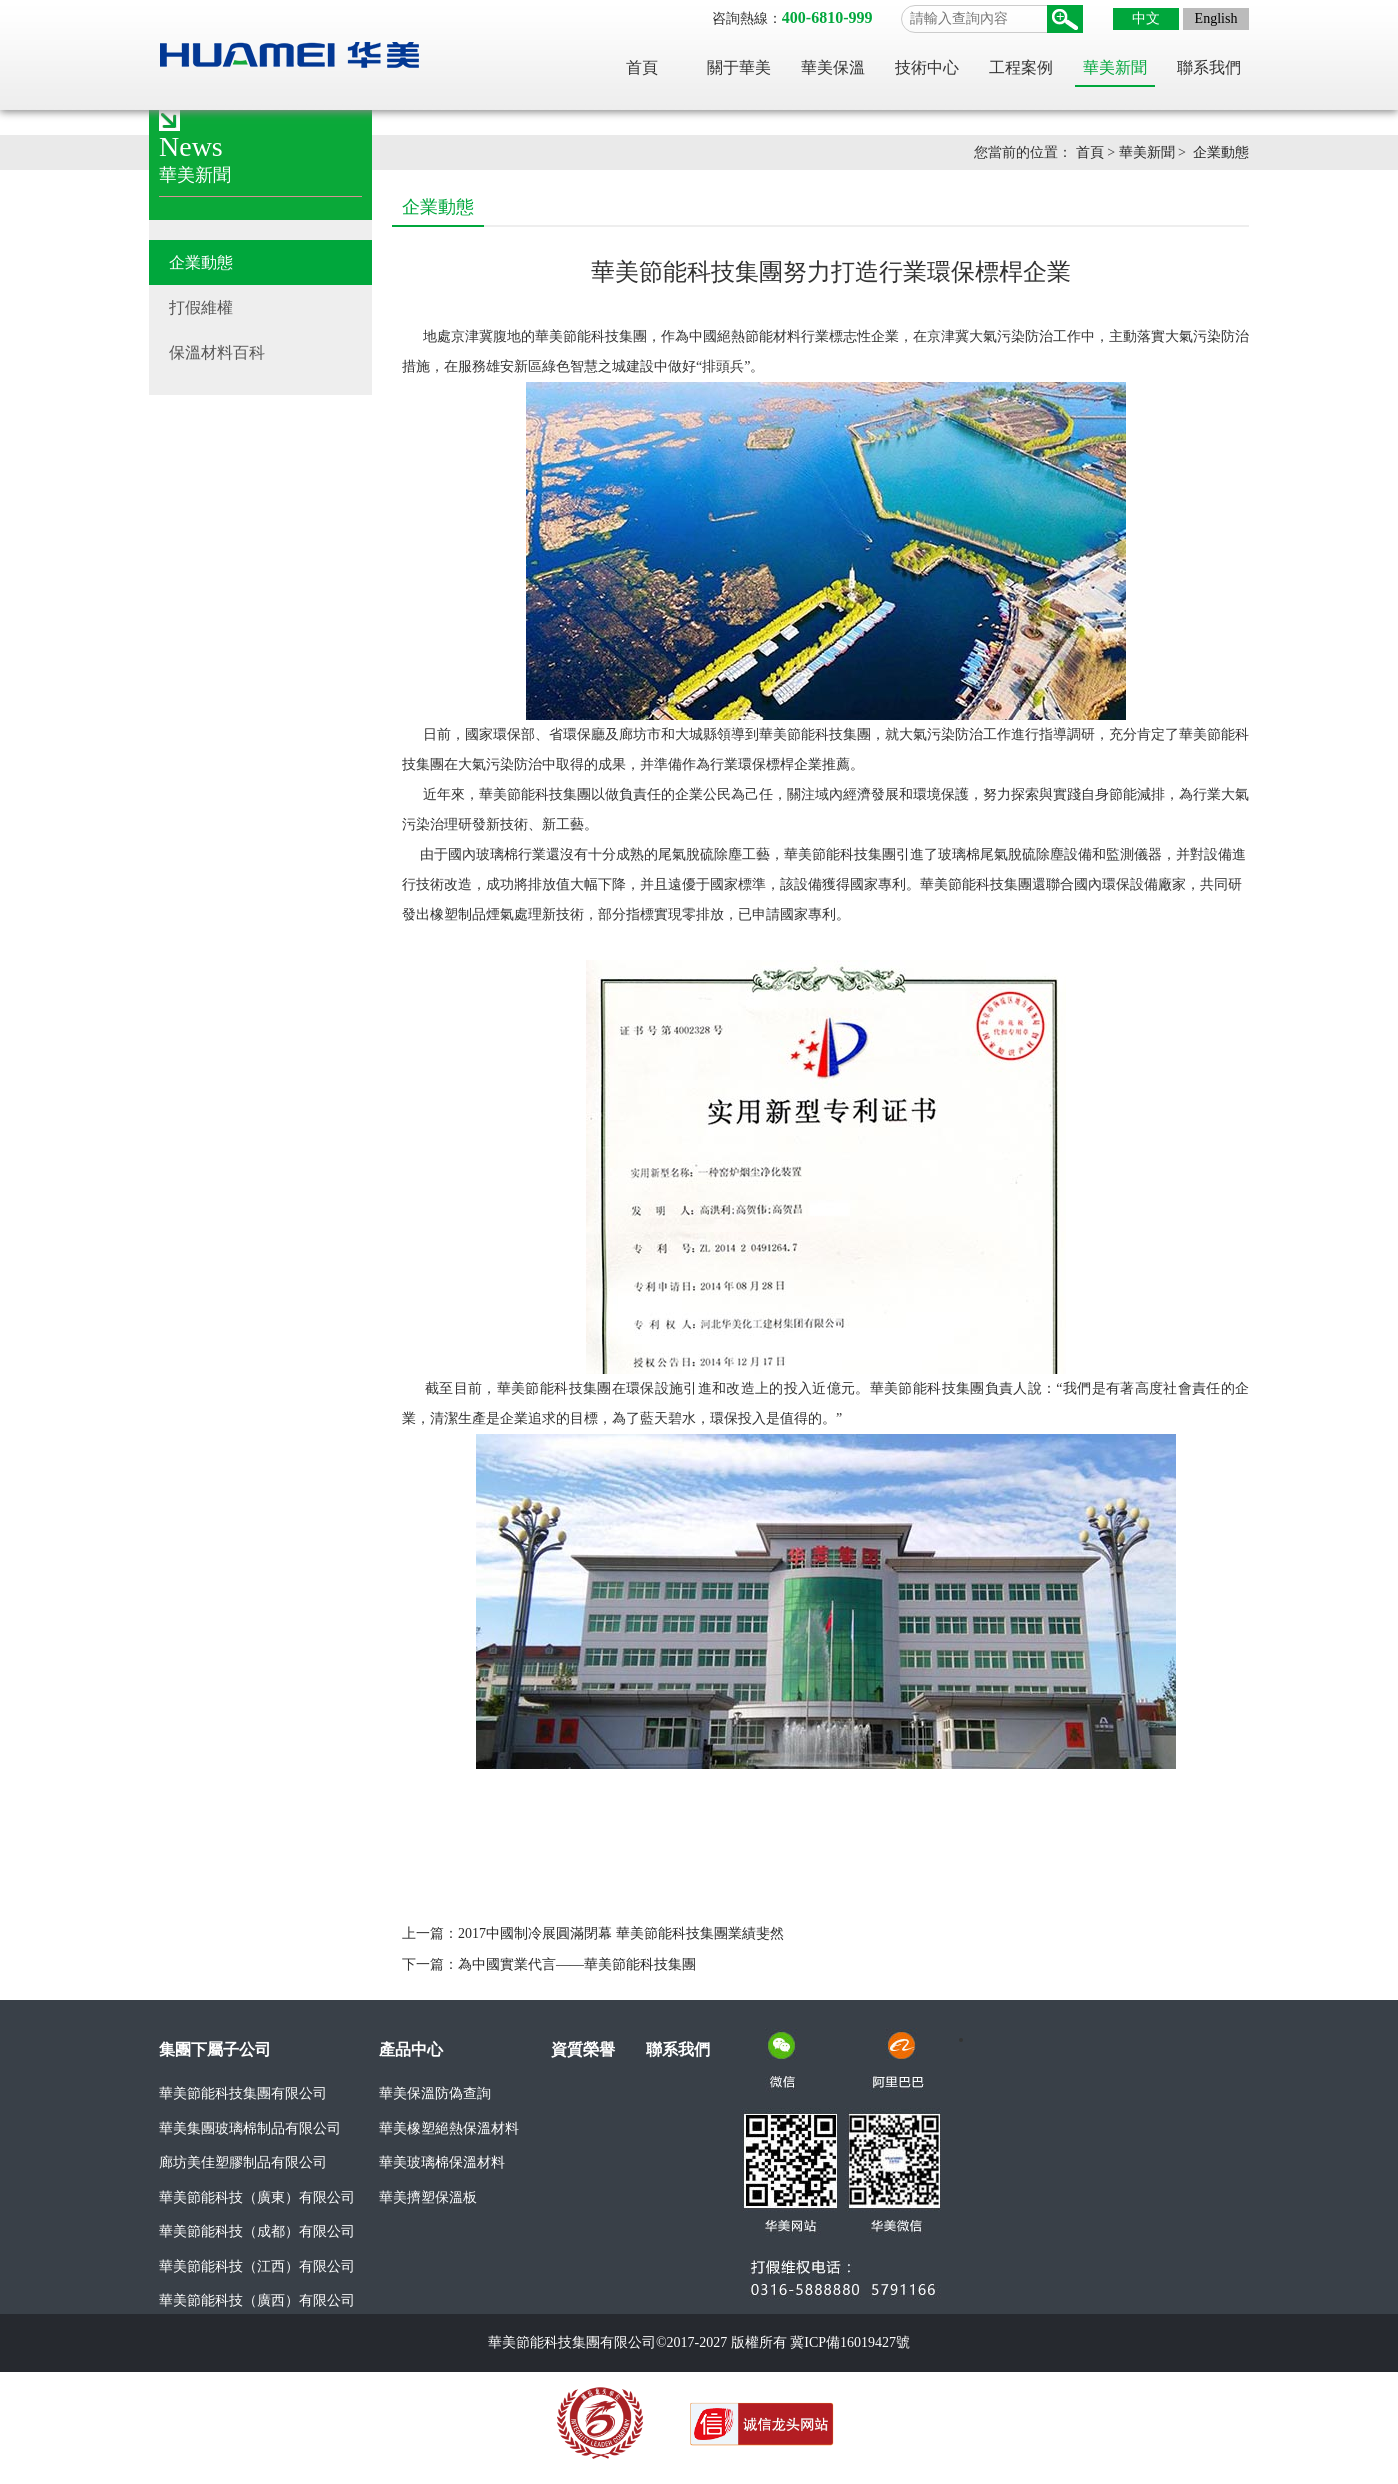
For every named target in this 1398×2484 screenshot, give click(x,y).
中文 (1146, 18)
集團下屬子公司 (215, 2049)
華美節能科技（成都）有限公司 (257, 2231)
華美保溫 (833, 67)
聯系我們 (1209, 67)
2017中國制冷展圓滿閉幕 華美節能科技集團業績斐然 (621, 1933)
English (1216, 18)
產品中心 (411, 2049)
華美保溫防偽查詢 (435, 2093)
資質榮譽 (583, 2049)
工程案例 (1021, 67)
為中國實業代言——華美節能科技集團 (577, 1964)
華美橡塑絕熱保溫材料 (449, 2128)
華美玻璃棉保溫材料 (442, 2162)
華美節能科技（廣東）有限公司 (257, 2197)
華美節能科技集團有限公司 (243, 2093)
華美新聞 (1115, 67)
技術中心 (927, 67)
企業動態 (1221, 152)
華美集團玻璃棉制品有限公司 (250, 2128)
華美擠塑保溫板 (428, 2197)
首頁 (642, 67)
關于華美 (739, 67)
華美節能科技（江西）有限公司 (257, 2266)
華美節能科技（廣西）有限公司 (257, 2300)
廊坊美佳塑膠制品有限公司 (243, 2162)
